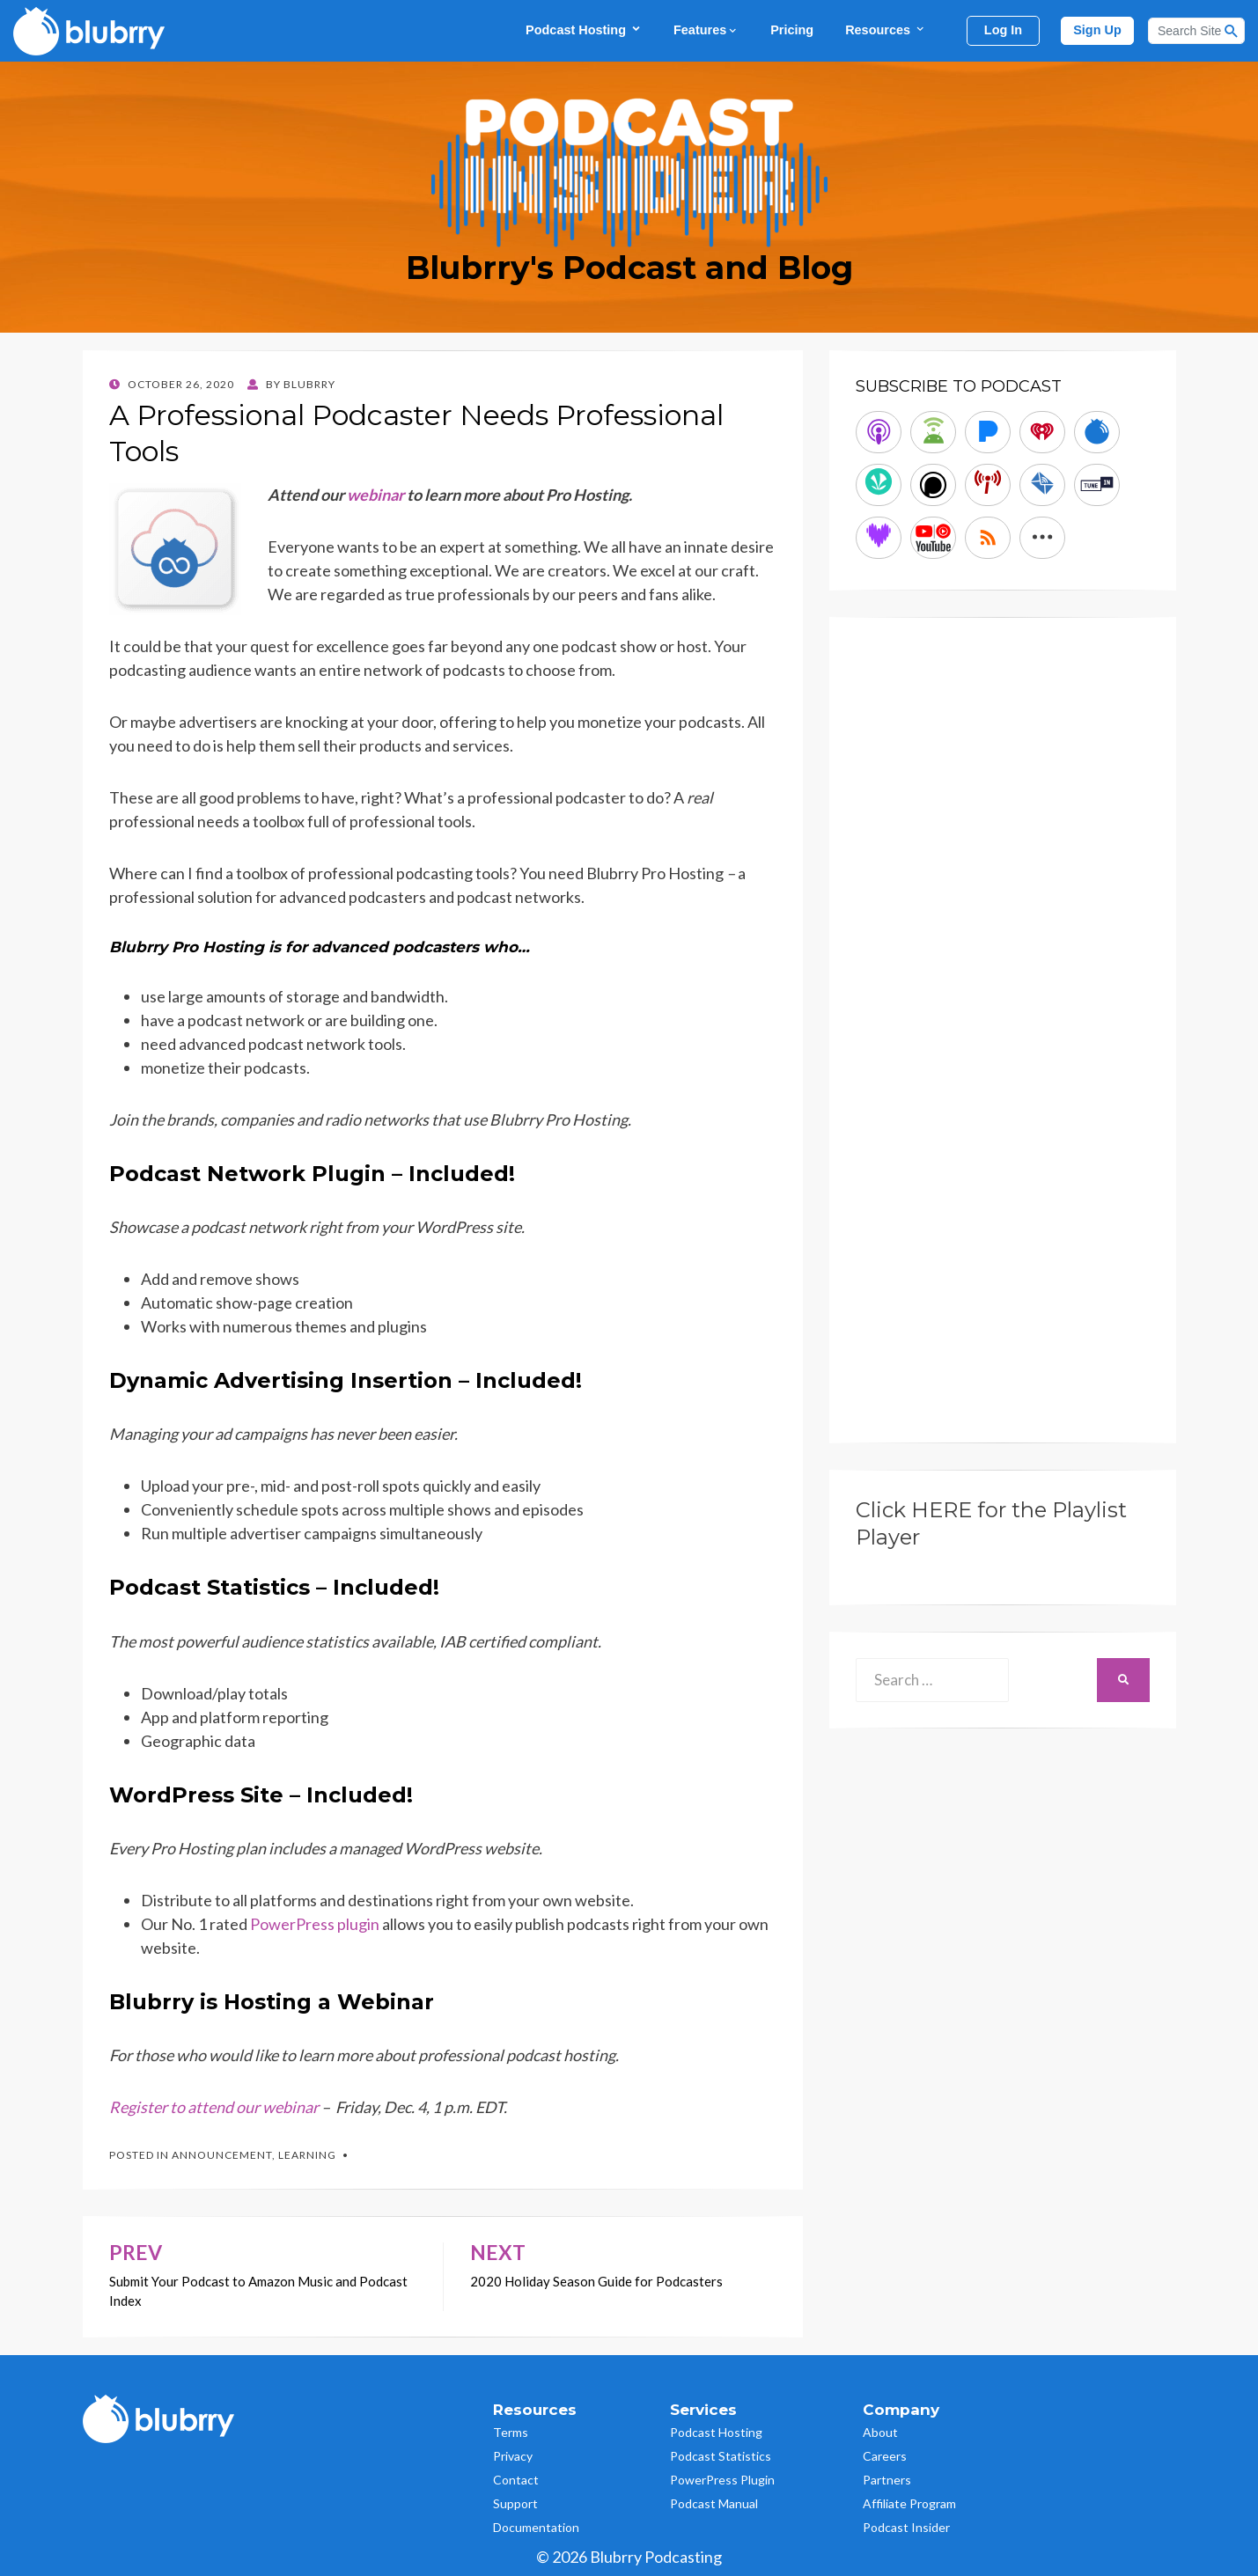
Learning (307, 2154)
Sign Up (1097, 30)
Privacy (513, 2455)
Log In (1003, 30)
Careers (885, 2455)
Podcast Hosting (584, 29)
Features (706, 30)
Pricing (791, 30)
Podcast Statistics (720, 2455)
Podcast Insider (906, 2527)
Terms (510, 2432)
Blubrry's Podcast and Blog (629, 267)
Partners (887, 2479)
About (880, 2432)
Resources (885, 29)
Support (515, 2503)
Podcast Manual (714, 2503)
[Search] (1196, 31)
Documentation (536, 2527)
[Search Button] (1231, 31)
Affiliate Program (909, 2503)
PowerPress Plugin (722, 2479)
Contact (516, 2479)
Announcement (222, 2154)
